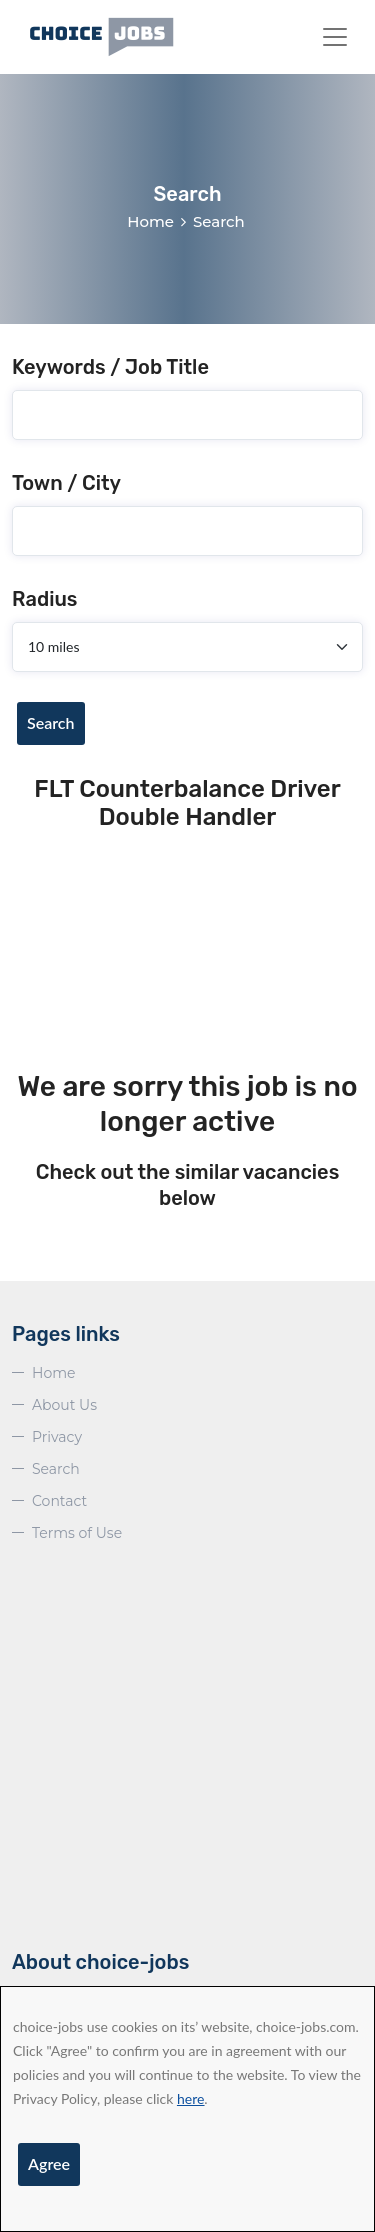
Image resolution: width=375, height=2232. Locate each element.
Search (51, 722)
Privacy (57, 1437)
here (190, 2098)
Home (150, 221)
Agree (49, 2163)
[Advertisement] (187, 952)
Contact (59, 1501)
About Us (64, 1405)
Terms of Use (77, 1533)
